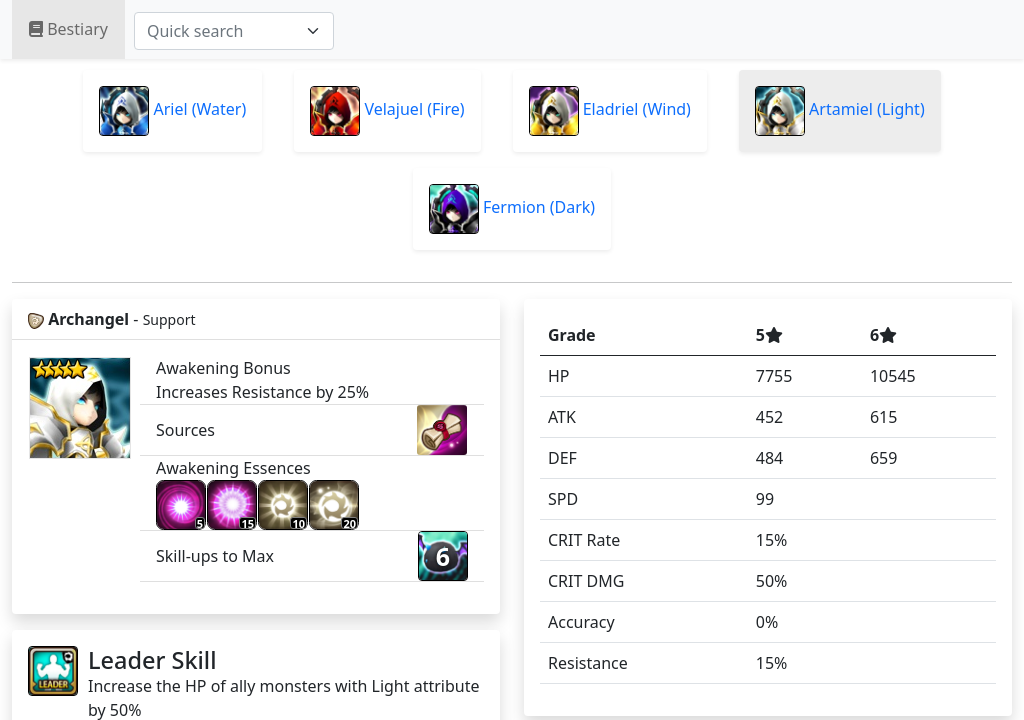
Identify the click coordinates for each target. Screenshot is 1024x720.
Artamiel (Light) (840, 111)
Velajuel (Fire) (387, 111)
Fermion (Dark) (512, 209)
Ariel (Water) (172, 111)
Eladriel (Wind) (610, 111)
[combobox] (234, 31)
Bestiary (68, 29)
